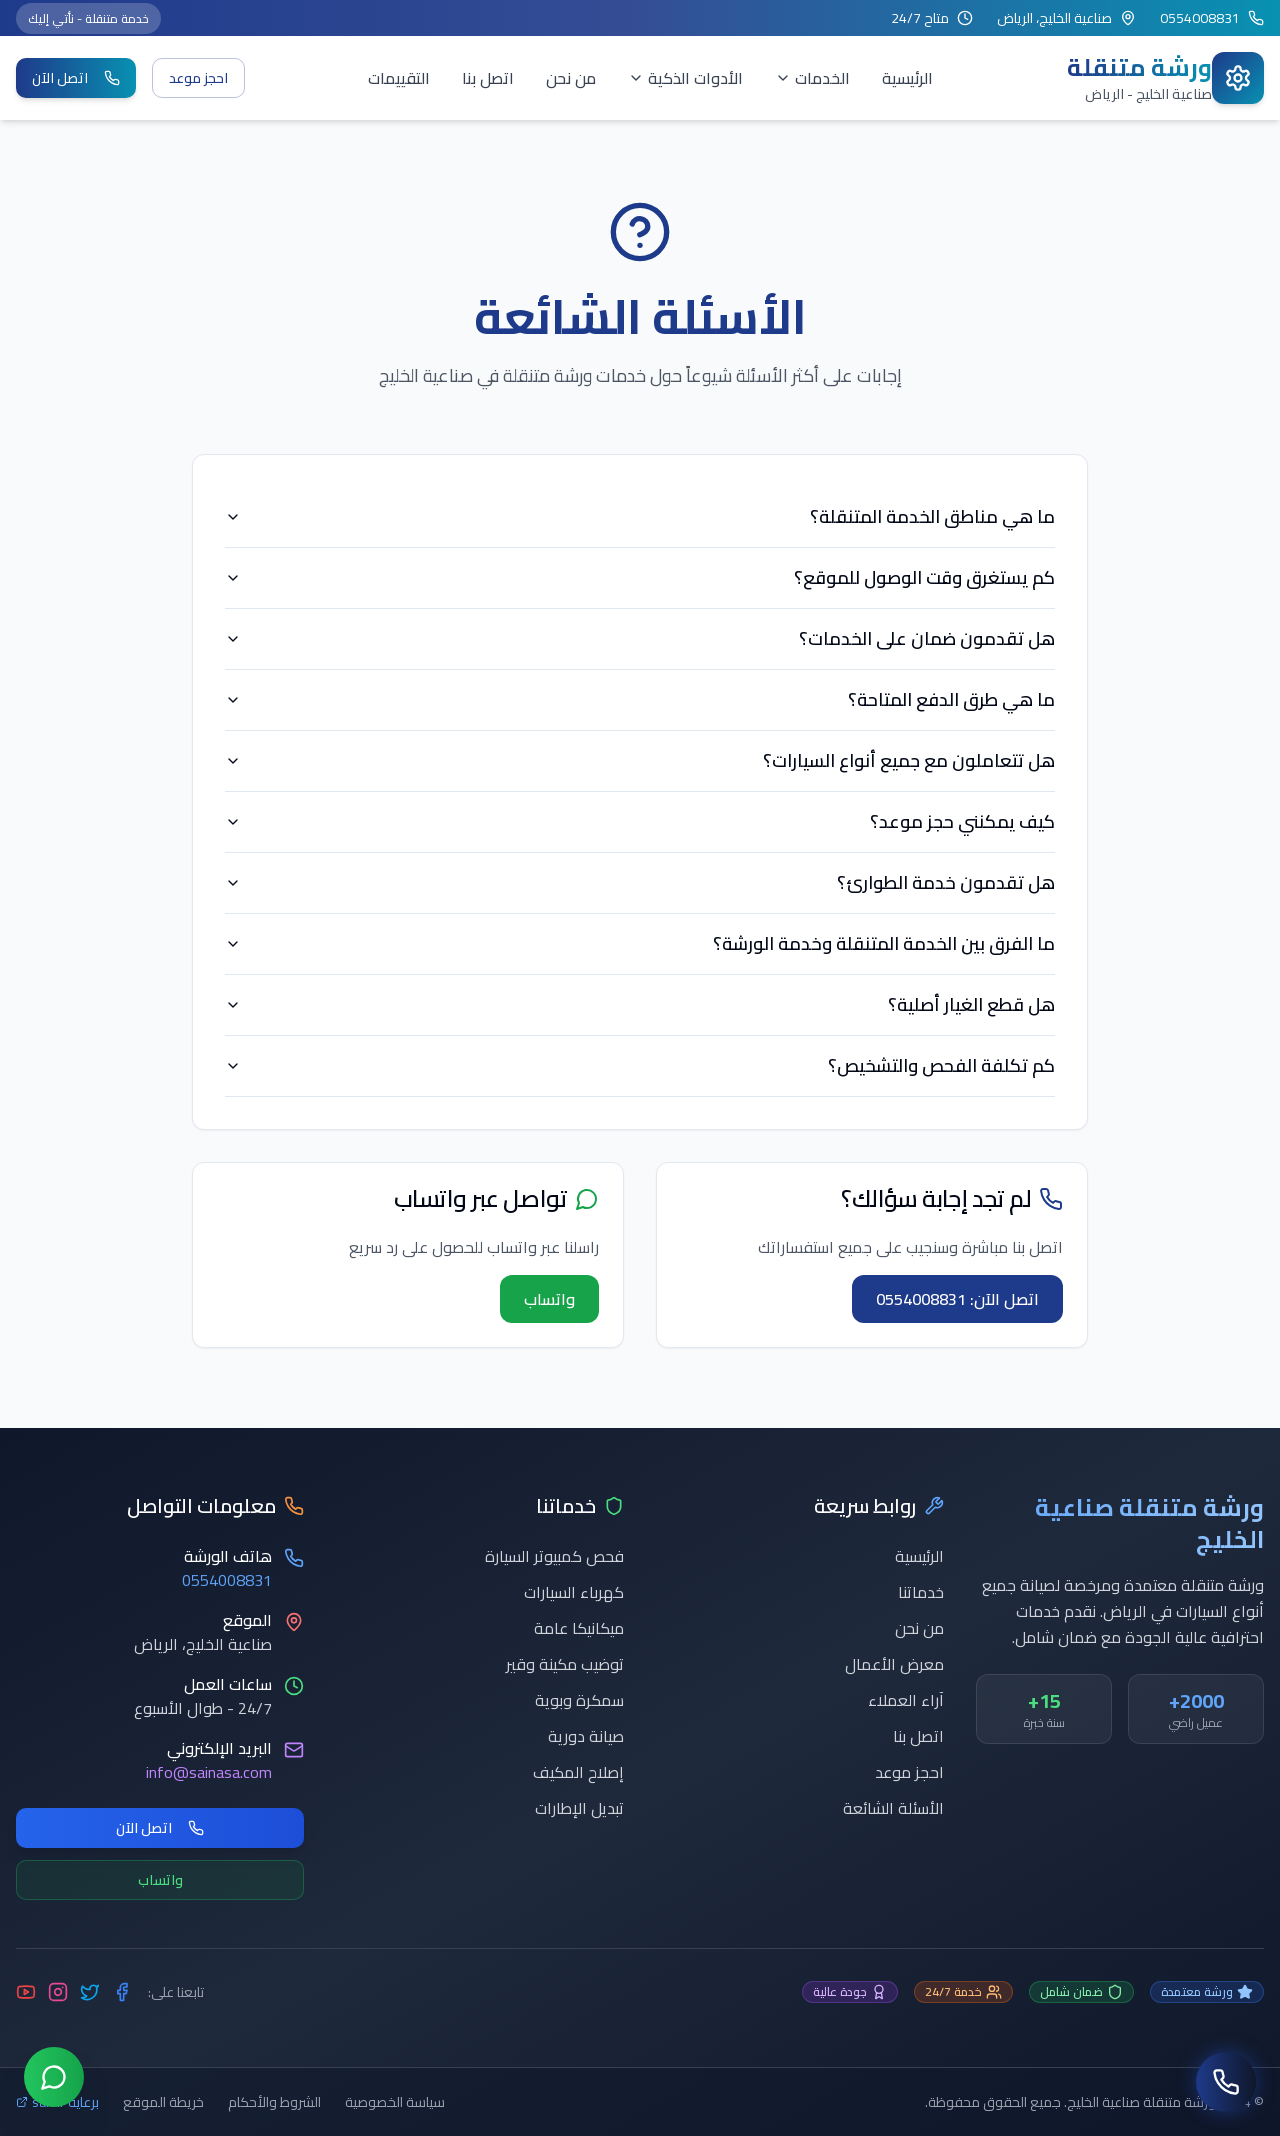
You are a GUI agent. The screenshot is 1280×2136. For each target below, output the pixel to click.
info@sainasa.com (209, 1772)
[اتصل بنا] (1226, 2082)
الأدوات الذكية (685, 78)
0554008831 (227, 1580)
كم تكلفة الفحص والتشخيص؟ (640, 1065)
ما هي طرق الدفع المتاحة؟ (640, 699)
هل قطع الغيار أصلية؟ (640, 1004)
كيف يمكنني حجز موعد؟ (640, 821)
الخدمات (812, 78)
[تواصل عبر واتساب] (54, 2081)
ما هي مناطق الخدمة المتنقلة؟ (640, 516)
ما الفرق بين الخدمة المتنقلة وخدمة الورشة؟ (640, 943)
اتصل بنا (488, 78)
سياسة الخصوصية (395, 2102)
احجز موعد (198, 78)
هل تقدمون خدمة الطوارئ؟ (640, 882)
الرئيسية (907, 78)
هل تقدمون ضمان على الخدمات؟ (640, 638)
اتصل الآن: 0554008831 (957, 1299)
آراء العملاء (906, 1700)
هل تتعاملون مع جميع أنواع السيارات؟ (640, 760)
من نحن (571, 78)
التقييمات (399, 78)
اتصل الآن (76, 78)
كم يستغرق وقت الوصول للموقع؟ (640, 577)
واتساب (549, 1299)
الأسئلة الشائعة (893, 1808)
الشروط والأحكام (274, 2102)
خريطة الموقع (163, 2102)
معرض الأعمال (894, 1664)
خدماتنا (921, 1592)
